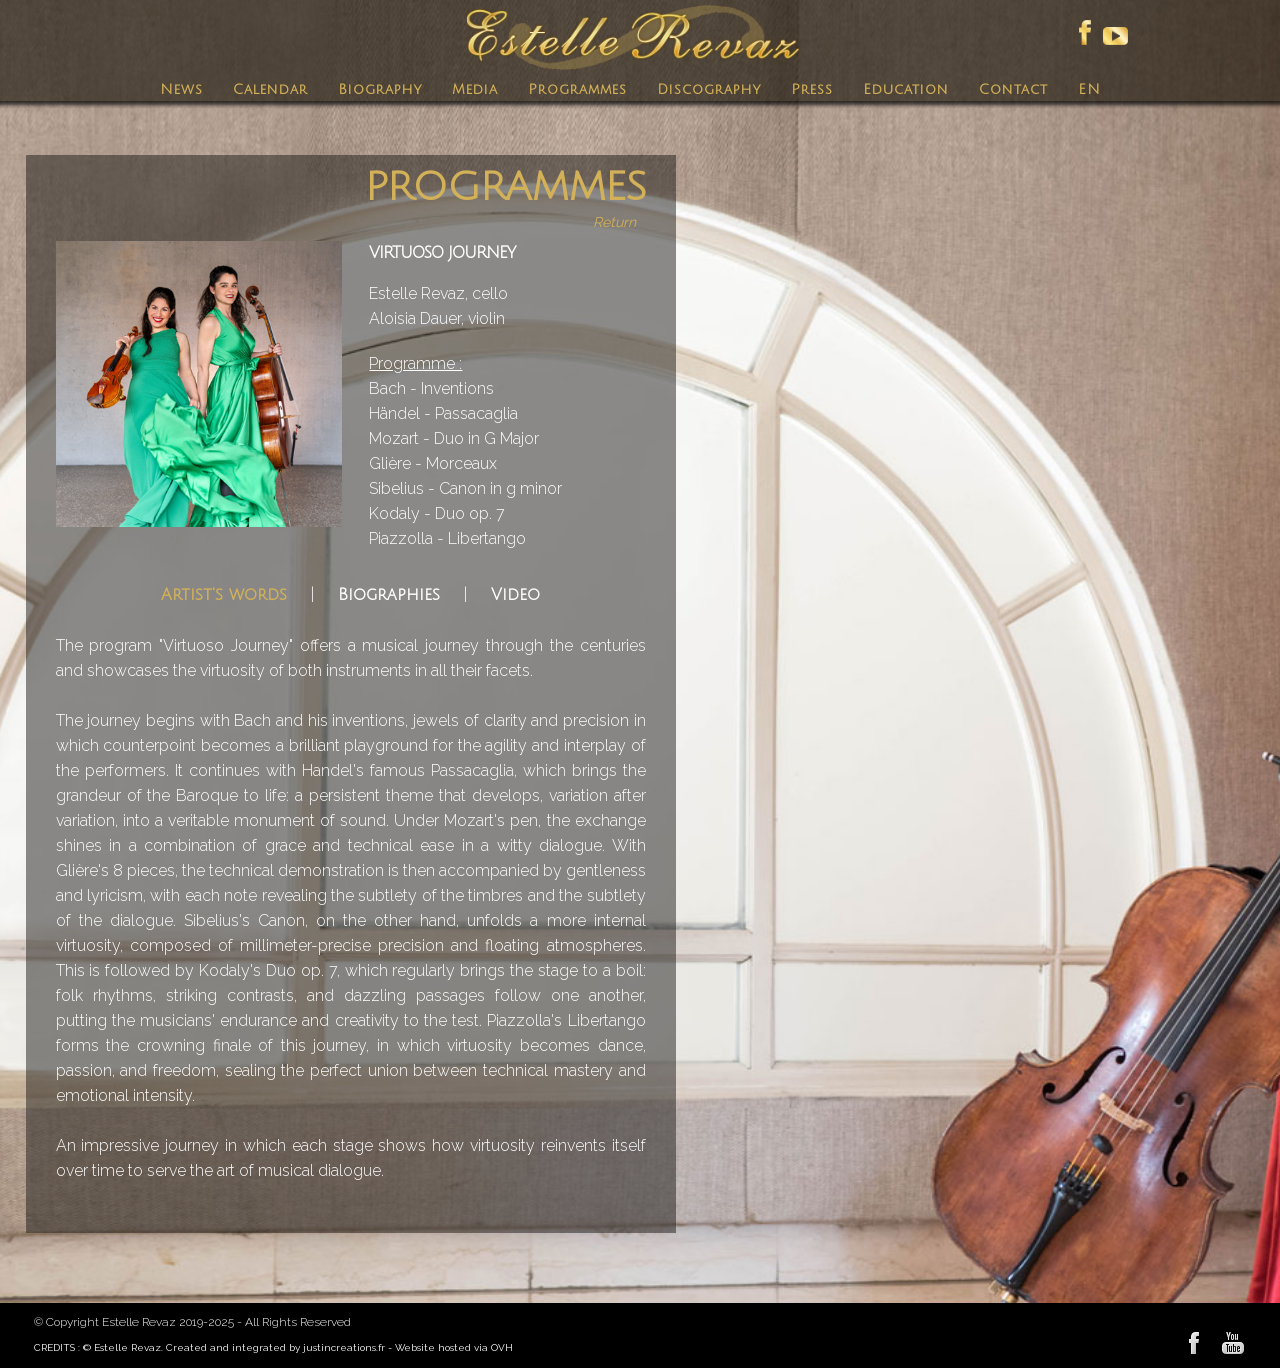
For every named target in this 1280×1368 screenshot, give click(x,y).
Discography (709, 89)
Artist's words (224, 595)
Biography (380, 89)
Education (906, 89)
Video (515, 595)
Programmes (577, 89)
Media (475, 89)
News (181, 89)
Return (614, 222)
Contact (1013, 89)
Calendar (270, 89)
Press (812, 89)
